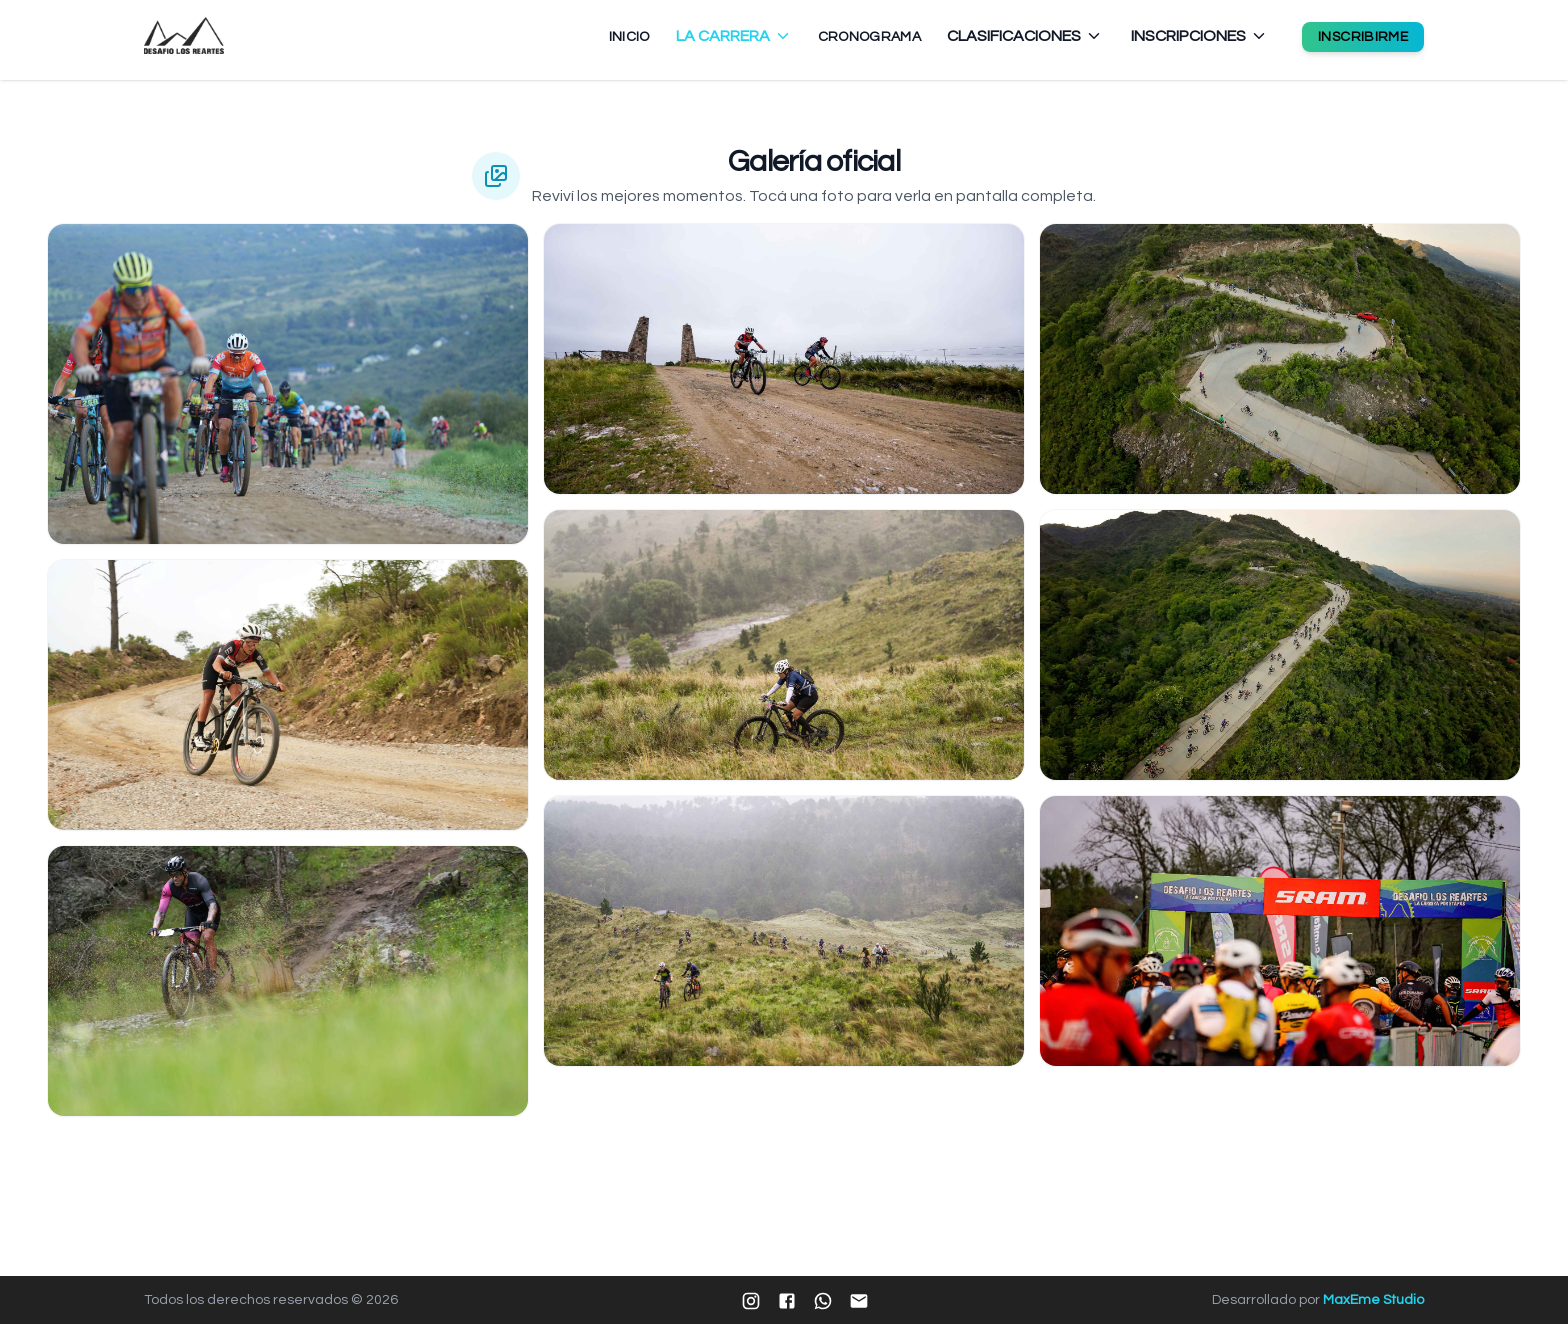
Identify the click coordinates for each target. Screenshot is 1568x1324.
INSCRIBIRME (1363, 37)
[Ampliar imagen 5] (784, 645)
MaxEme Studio (1373, 1300)
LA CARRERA (734, 36)
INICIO (629, 37)
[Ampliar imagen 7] (1280, 359)
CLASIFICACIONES (1025, 36)
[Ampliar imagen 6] (784, 931)
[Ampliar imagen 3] (288, 981)
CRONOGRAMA (870, 37)
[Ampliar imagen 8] (1280, 645)
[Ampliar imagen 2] (288, 695)
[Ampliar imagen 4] (784, 359)
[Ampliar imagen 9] (1280, 931)
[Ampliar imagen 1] (288, 384)
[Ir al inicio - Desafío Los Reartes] (184, 36)
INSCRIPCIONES (1199, 36)
